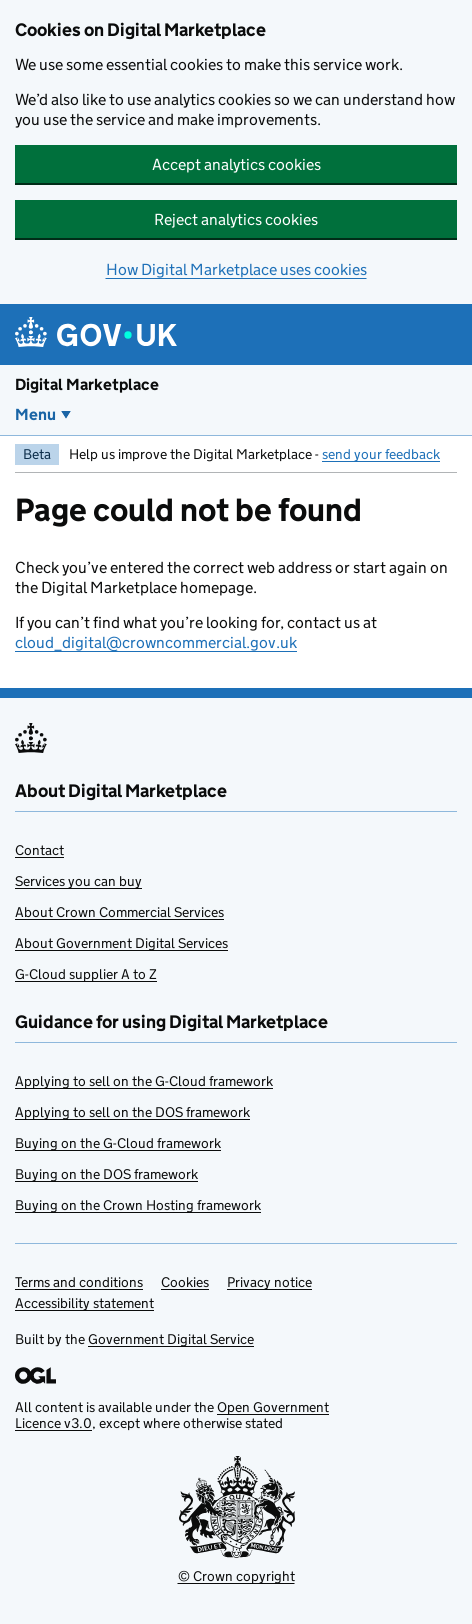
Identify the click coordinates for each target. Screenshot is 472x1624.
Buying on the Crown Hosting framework (138, 1205)
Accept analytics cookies (236, 164)
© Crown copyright (236, 1576)
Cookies (185, 1282)
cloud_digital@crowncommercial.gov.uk (156, 642)
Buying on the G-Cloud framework (118, 1143)
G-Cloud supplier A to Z (86, 974)
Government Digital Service (171, 1339)
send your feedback (381, 454)
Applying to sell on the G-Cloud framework (144, 1081)
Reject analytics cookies (236, 219)
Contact (39, 850)
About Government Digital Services (121, 943)
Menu (35, 414)
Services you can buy (78, 881)
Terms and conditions (79, 1282)
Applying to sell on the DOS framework (132, 1112)
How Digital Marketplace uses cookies (236, 269)
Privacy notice (269, 1282)
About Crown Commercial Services (119, 912)
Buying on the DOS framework (106, 1174)
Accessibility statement (84, 1303)
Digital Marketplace (87, 384)
